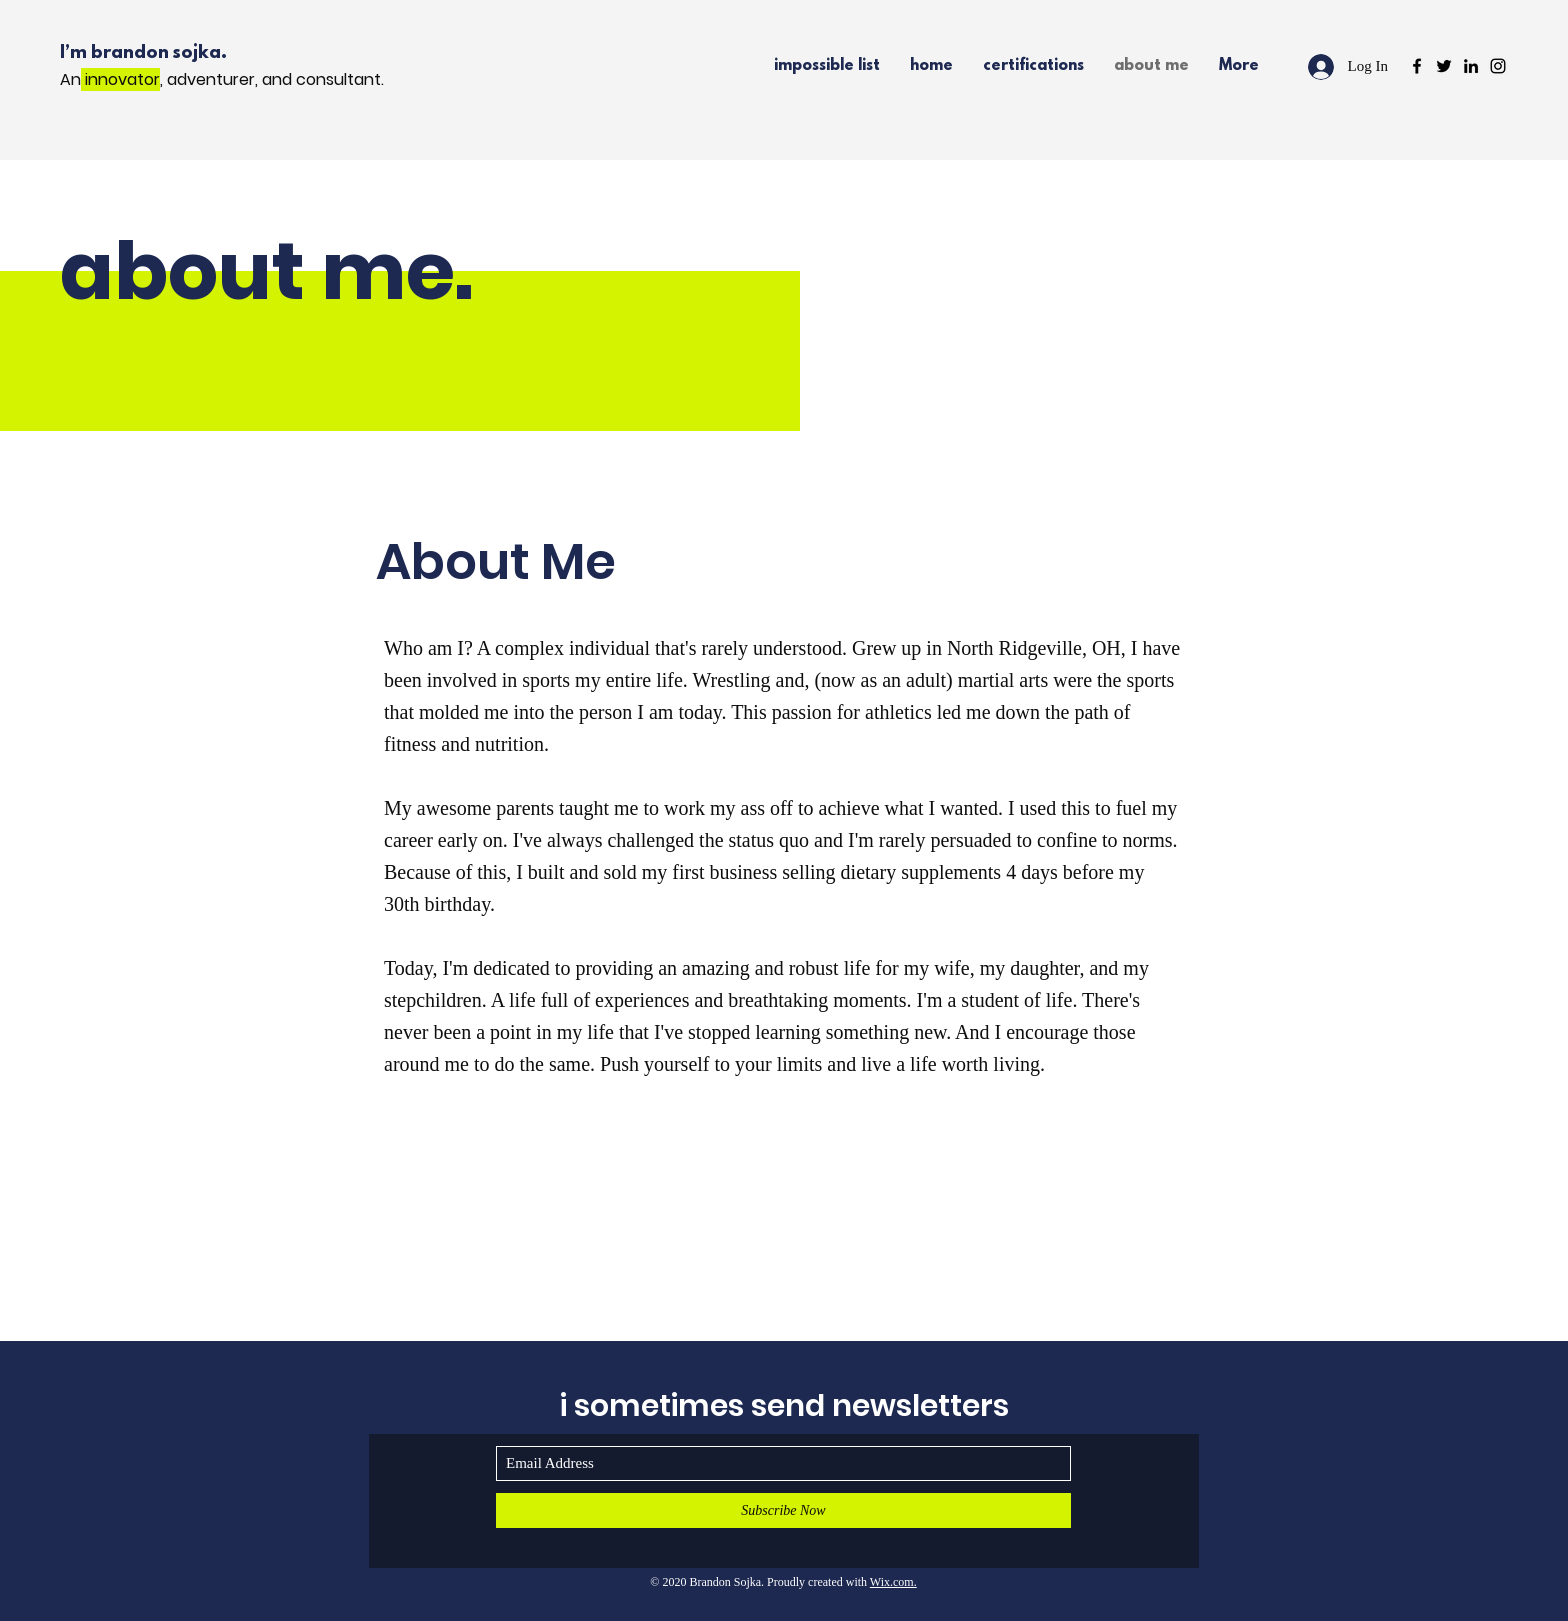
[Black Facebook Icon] (1417, 66)
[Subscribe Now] (783, 1510)
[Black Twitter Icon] (1444, 66)
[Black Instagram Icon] (1498, 66)
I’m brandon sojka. (145, 54)
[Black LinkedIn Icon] (1471, 66)
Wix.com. (893, 1582)
